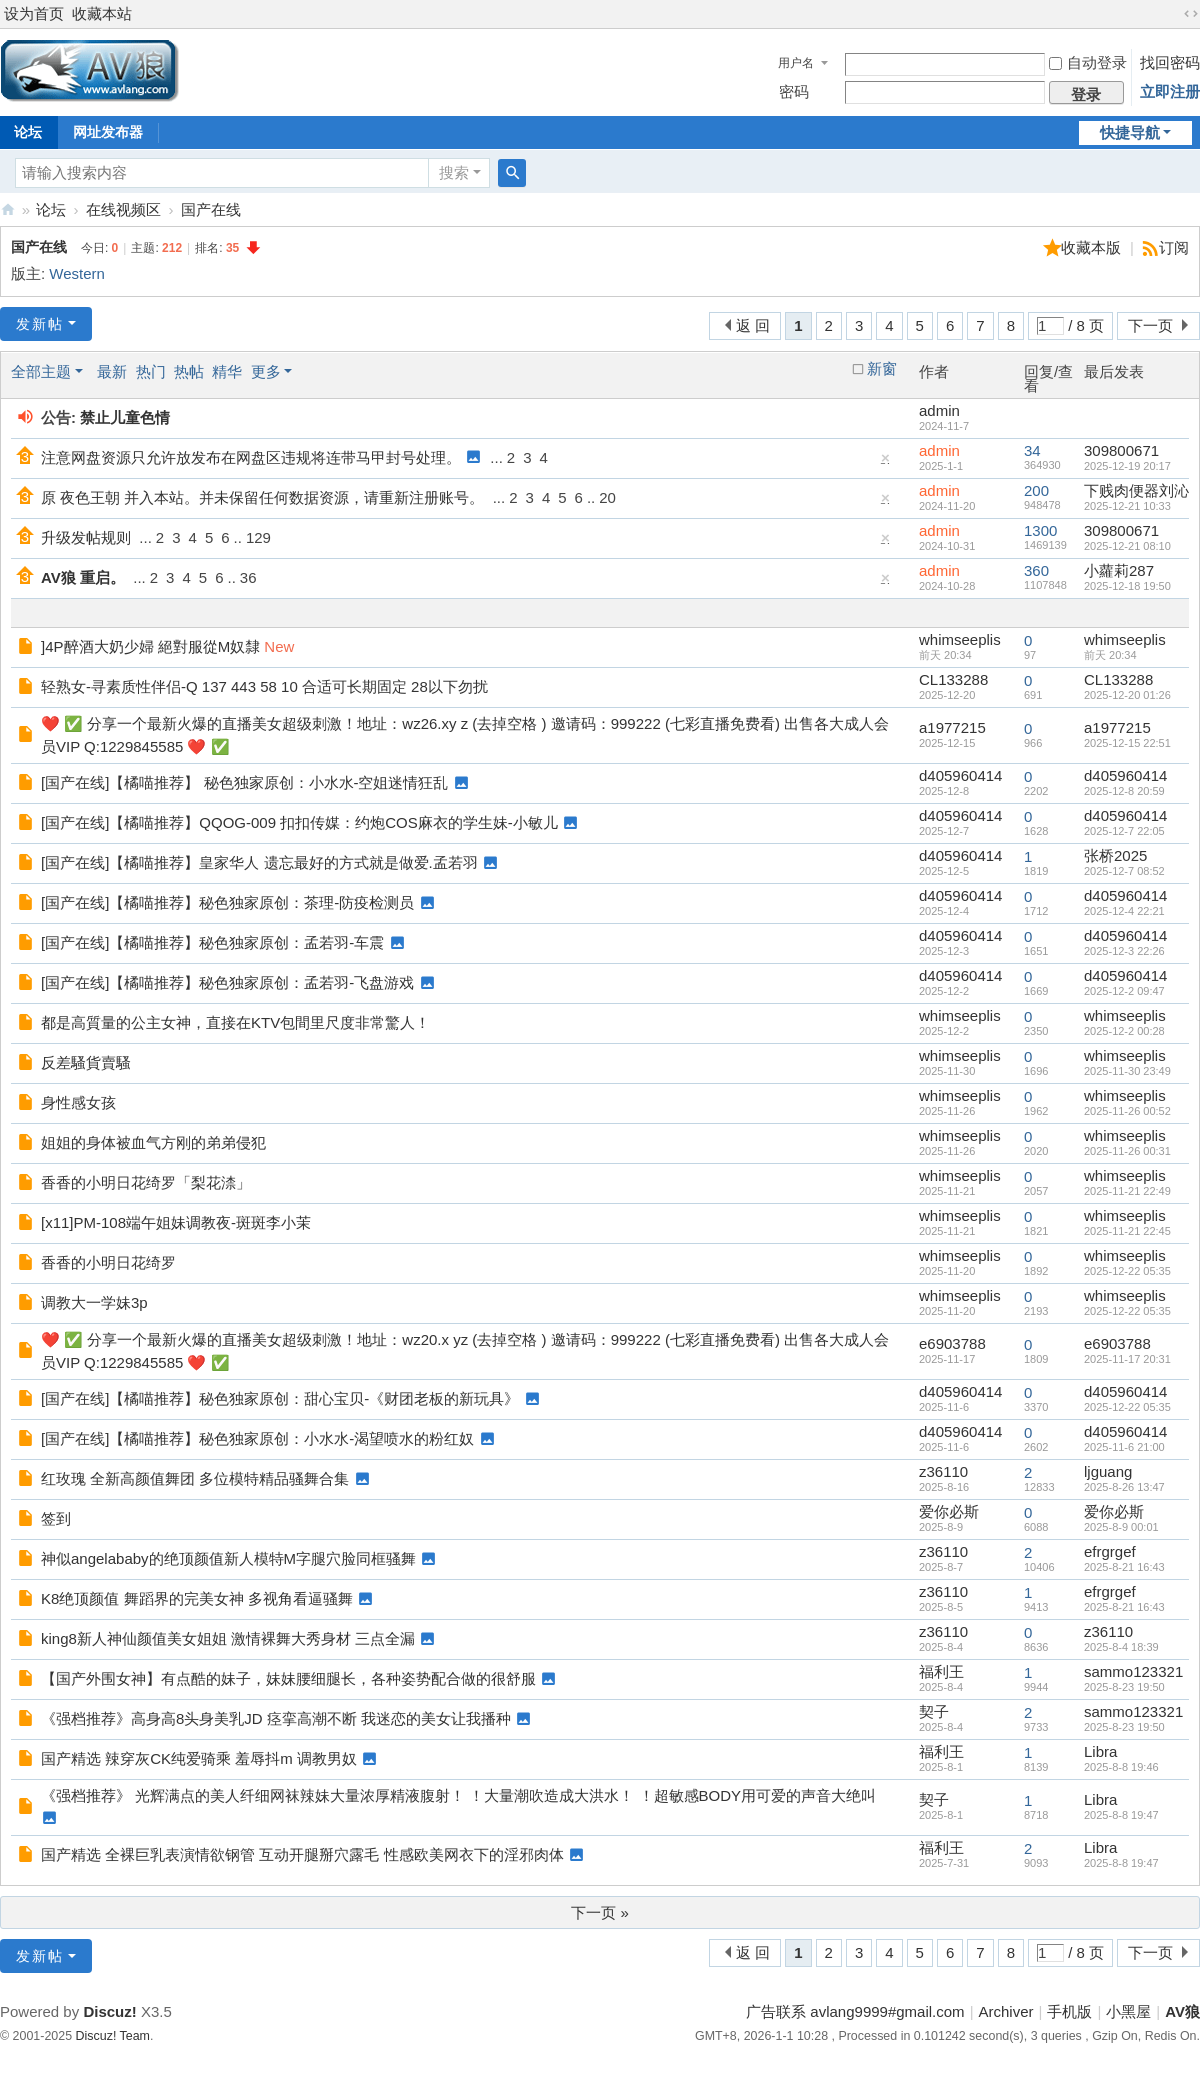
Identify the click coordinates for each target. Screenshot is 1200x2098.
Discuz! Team (113, 2036)
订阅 (1174, 247)
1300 (1040, 530)
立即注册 (1170, 91)
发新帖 (40, 324)
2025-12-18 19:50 (1127, 586)
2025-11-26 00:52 (1127, 1111)
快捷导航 (1130, 132)
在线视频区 (123, 209)
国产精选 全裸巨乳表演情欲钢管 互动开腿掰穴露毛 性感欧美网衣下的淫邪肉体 (302, 1854)
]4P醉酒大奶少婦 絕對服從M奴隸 (150, 646)
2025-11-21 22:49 (1127, 1191)
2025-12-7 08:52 (1124, 871)
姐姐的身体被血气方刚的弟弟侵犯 (153, 1142)
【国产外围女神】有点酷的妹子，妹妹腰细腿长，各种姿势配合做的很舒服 (288, 1678)
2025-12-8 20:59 (1124, 791)
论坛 (51, 209)
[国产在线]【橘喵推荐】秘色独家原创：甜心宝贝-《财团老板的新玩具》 (280, 1398)
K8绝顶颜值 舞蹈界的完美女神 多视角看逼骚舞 (197, 1598)
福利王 (941, 1671)
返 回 (753, 325)
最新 (112, 371)
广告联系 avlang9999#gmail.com (855, 2011)
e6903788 (952, 1343)
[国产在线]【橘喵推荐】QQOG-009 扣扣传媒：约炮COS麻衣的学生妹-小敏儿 (299, 822)
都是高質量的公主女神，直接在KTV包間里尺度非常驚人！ (235, 1022)
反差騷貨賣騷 (86, 1062)
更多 (266, 371)
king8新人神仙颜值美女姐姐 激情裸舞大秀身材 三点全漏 (228, 1638)
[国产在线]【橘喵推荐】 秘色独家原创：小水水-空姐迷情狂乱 (245, 782)
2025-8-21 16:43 (1124, 1567)
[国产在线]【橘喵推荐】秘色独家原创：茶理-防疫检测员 (227, 902)
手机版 (1069, 2011)
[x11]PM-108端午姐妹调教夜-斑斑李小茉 (176, 1222)
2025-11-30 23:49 (1127, 1071)
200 (1036, 490)
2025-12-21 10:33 (1127, 506)
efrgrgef (1110, 1551)
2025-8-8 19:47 (1121, 1815)
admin (939, 410)
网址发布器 (108, 132)
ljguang (1108, 1471)
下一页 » (600, 1912)
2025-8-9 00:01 (1121, 1527)
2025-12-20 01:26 (1127, 695)
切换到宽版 (1191, 14)
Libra (1100, 1751)
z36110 (943, 1471)
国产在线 (211, 209)
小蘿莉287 (1119, 570)
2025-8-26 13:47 (1124, 1487)
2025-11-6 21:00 (1124, 1447)
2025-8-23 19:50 (1124, 1687)
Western (77, 273)
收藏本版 (1093, 247)
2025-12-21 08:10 (1127, 546)
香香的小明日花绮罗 (108, 1262)
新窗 (882, 369)
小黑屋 (1128, 2011)
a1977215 (952, 727)
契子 (934, 1711)
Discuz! (109, 2011)
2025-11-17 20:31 (1127, 1359)
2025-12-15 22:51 (1127, 743)
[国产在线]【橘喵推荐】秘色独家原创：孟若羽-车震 (212, 942)
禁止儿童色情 (125, 417)
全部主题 (41, 371)
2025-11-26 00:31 (1127, 1151)
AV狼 (8, 209)
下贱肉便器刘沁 (1136, 490)
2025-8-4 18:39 (1121, 1647)
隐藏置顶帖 (886, 462)
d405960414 (960, 775)
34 (1032, 450)
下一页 (1150, 325)
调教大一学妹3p (94, 1302)
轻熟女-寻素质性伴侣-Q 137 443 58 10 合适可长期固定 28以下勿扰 (264, 686)
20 (607, 497)
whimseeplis (960, 639)
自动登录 (1088, 62)
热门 (151, 371)
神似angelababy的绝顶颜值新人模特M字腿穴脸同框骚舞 (228, 1558)
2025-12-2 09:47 (1124, 991)
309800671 (1121, 450)
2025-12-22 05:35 (1127, 1271)
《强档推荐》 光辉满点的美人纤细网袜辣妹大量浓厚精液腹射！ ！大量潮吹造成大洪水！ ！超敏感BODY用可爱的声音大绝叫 (458, 1795)
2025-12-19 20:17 (1127, 466)
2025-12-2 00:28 (1124, 1031)
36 (248, 577)
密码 (794, 91)
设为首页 (34, 13)
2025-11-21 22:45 (1127, 1231)
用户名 (796, 63)
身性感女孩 (78, 1102)
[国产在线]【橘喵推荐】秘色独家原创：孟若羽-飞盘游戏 (227, 982)
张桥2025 (1115, 855)
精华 (227, 371)
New (279, 646)
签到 (56, 1518)
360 (1036, 570)
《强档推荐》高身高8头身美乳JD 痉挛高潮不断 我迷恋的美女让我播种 (276, 1718)
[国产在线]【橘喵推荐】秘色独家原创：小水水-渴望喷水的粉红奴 (257, 1438)
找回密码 (1170, 62)
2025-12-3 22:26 (1124, 951)
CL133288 (953, 679)
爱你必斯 (949, 1511)
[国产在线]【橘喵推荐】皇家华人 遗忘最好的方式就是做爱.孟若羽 (259, 862)
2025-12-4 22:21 (1124, 911)
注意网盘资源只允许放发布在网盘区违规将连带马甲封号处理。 (251, 457)
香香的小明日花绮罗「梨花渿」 (146, 1182)
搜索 (454, 172)
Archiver (1006, 2011)
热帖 (189, 371)
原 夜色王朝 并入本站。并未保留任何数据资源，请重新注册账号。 (262, 497)
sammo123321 (1133, 1671)
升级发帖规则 (86, 537)
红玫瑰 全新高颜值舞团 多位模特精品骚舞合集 (195, 1478)
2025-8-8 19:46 (1121, 1767)
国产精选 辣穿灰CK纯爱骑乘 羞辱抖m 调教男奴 (199, 1758)
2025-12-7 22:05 (1124, 831)
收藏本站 (102, 13)
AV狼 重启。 (83, 577)
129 (258, 537)
